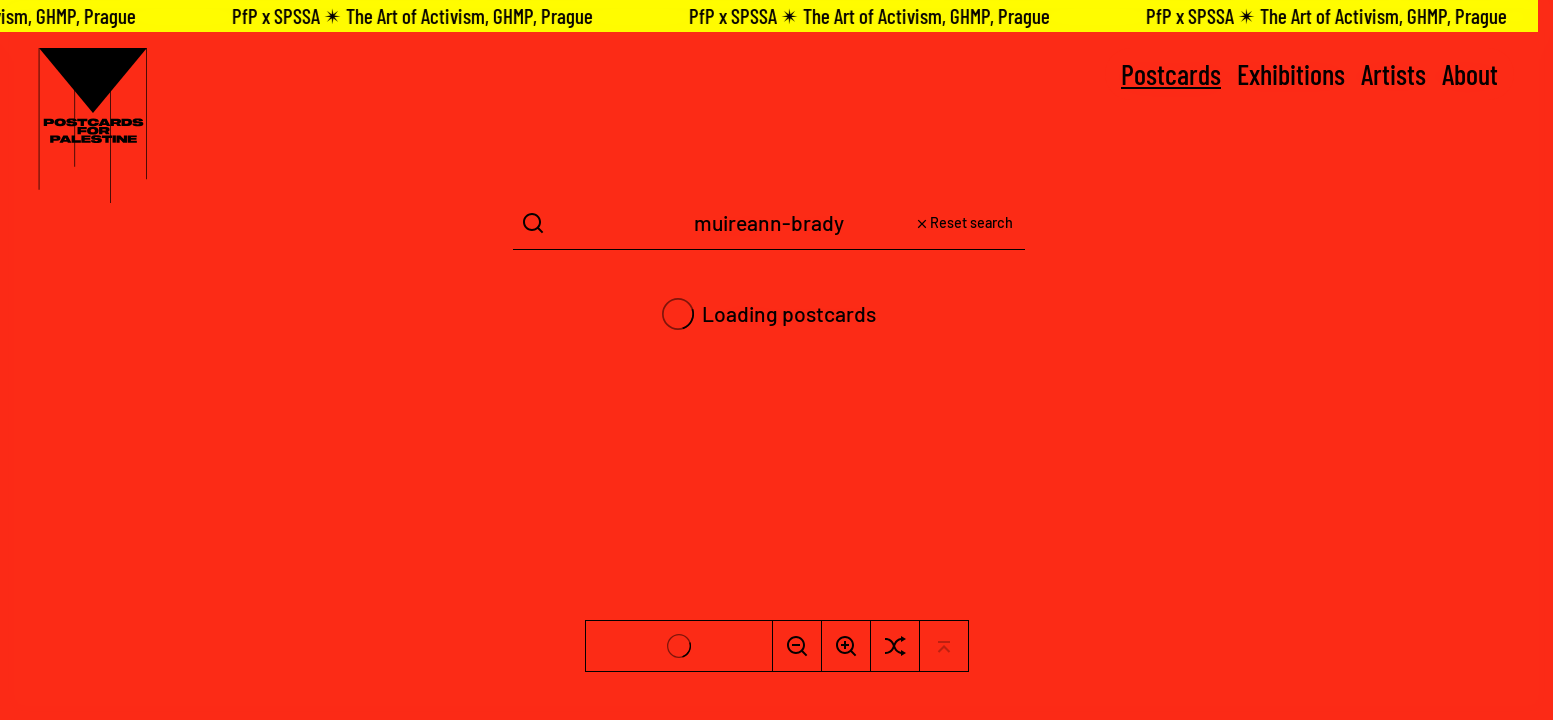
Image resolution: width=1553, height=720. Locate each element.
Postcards (1171, 74)
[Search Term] (769, 223)
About (1470, 74)
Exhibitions (1291, 74)
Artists (1393, 74)
